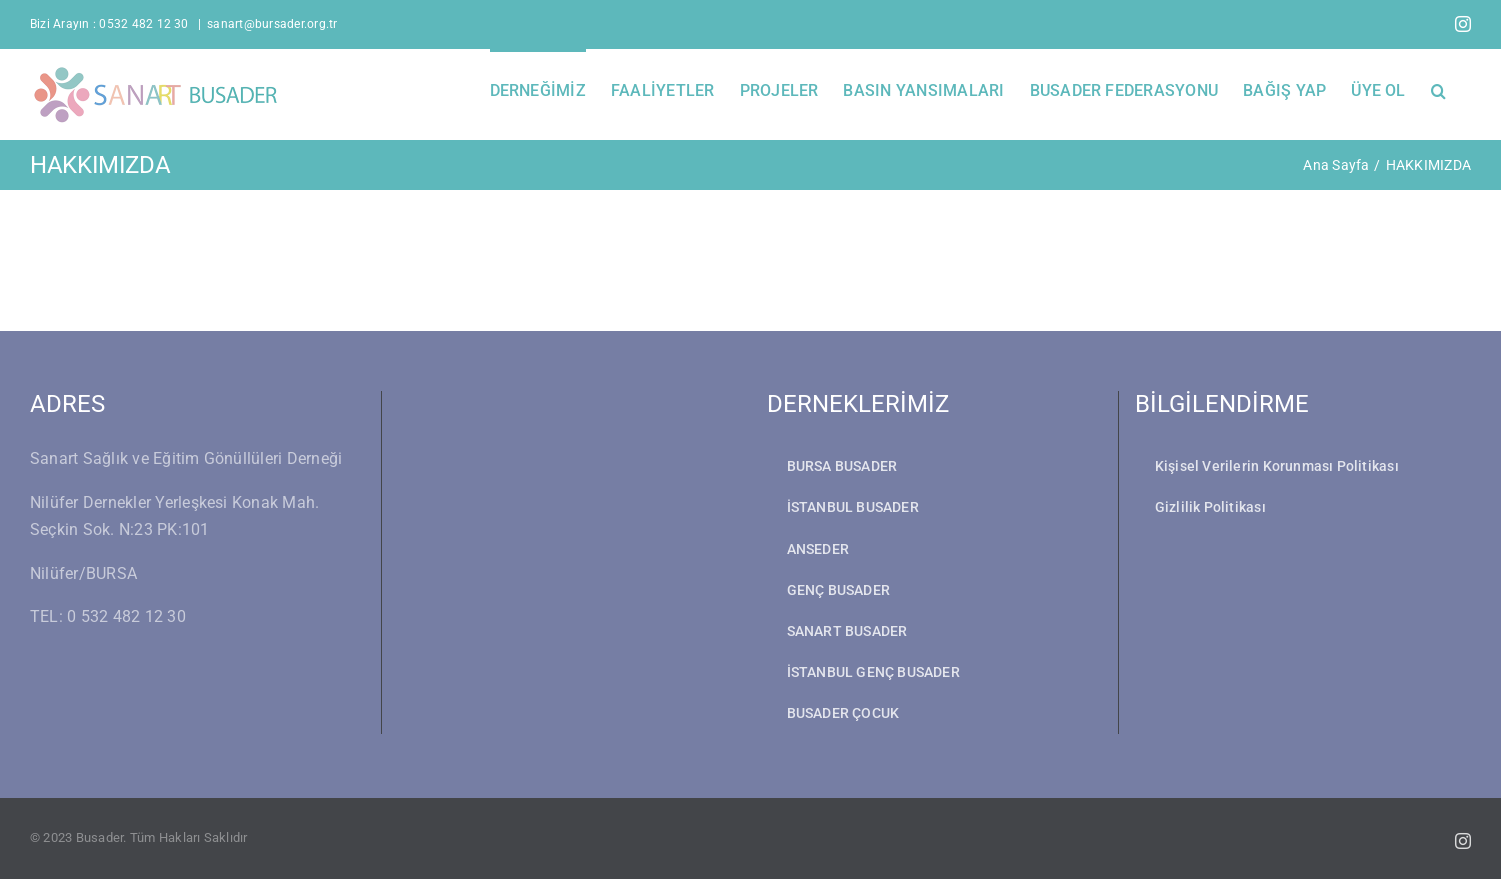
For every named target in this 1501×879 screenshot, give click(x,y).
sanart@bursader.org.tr (272, 24)
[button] (1438, 89)
